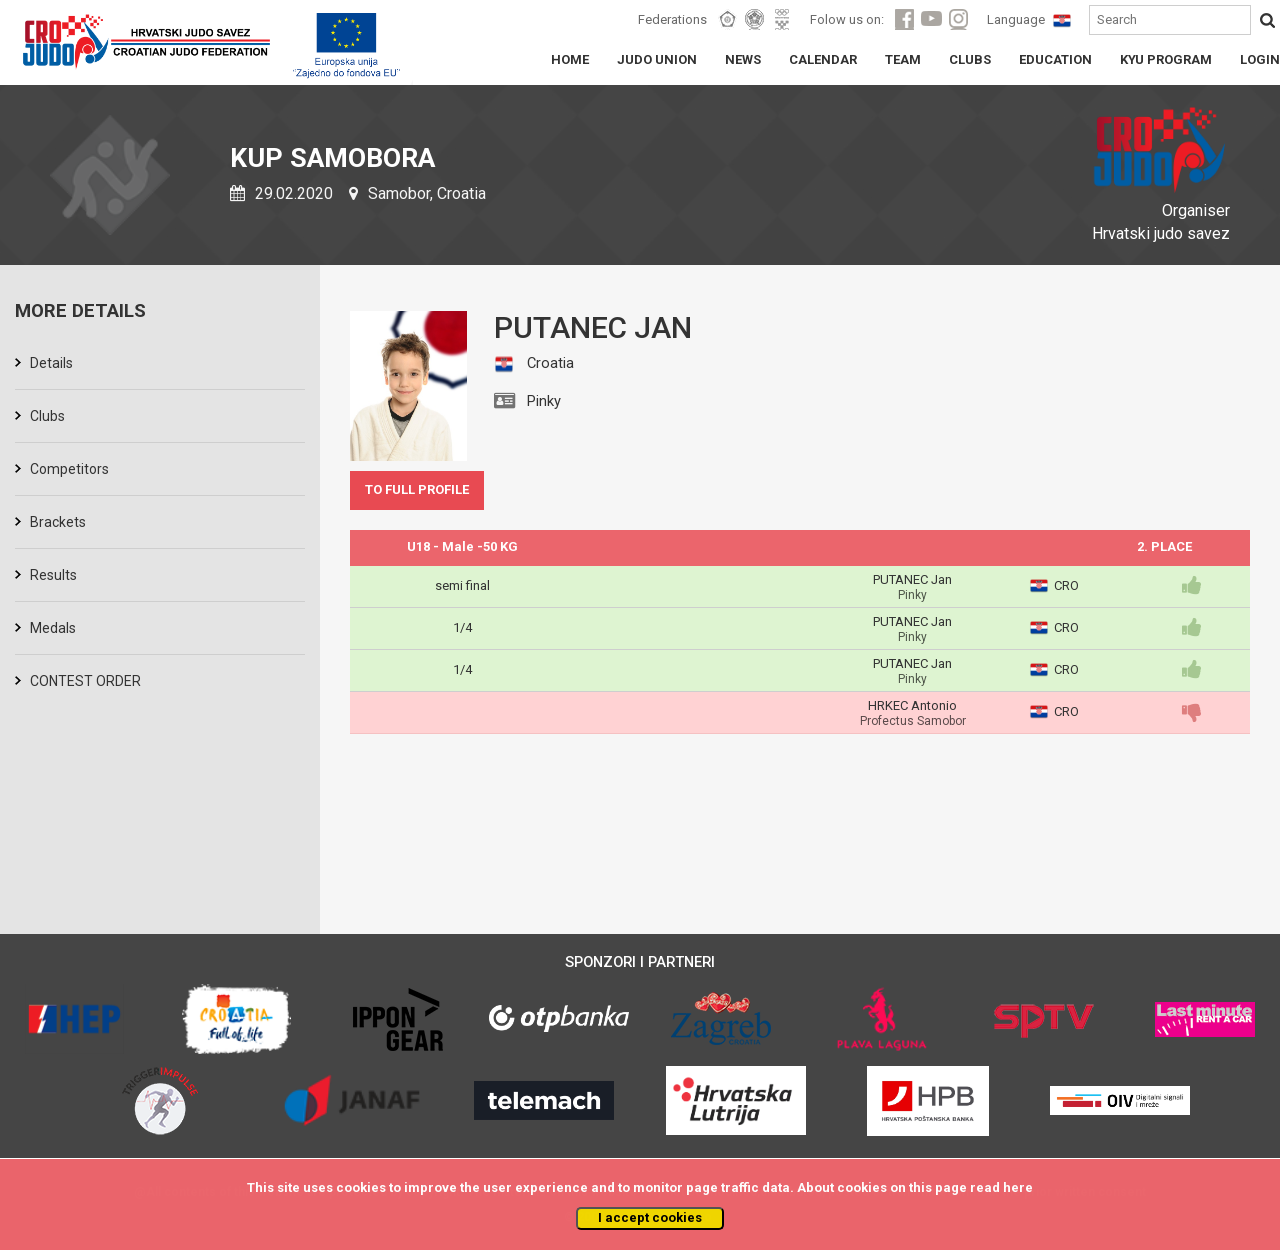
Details (51, 363)
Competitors (69, 469)
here (1018, 1187)
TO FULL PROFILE (417, 489)
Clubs (47, 416)
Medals (53, 628)
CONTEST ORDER (85, 681)
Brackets (58, 522)
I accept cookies (650, 1217)
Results (53, 575)
